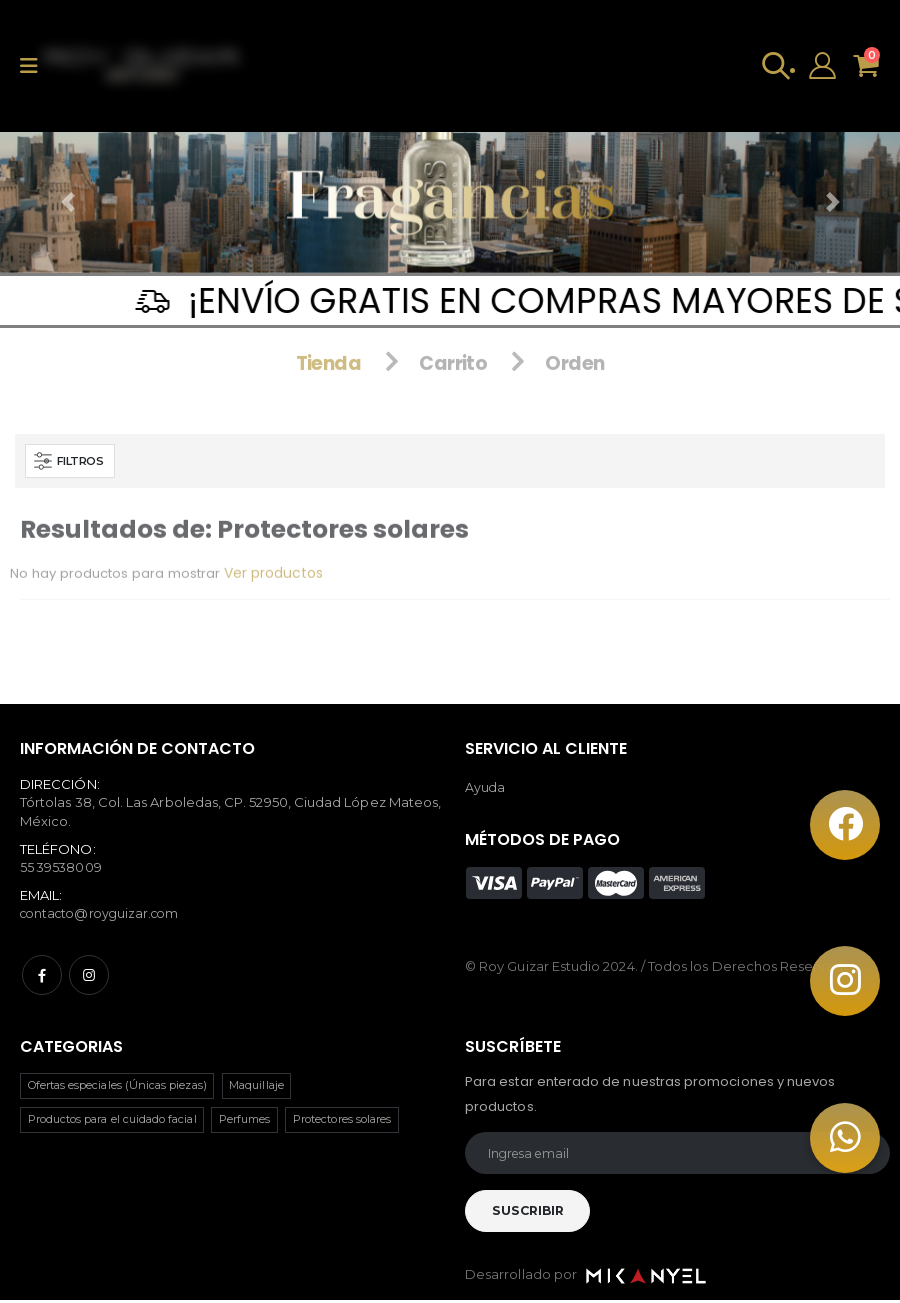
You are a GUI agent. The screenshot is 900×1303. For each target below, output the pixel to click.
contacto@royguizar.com (104, 913)
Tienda (325, 345)
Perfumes (245, 1118)
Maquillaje (256, 1084)
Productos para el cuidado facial (112, 1118)
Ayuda (485, 786)
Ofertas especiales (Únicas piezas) (117, 1084)
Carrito (454, 345)
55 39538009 (62, 866)
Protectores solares (342, 1118)
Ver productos (283, 590)
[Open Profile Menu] (818, 70)
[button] (771, 70)
